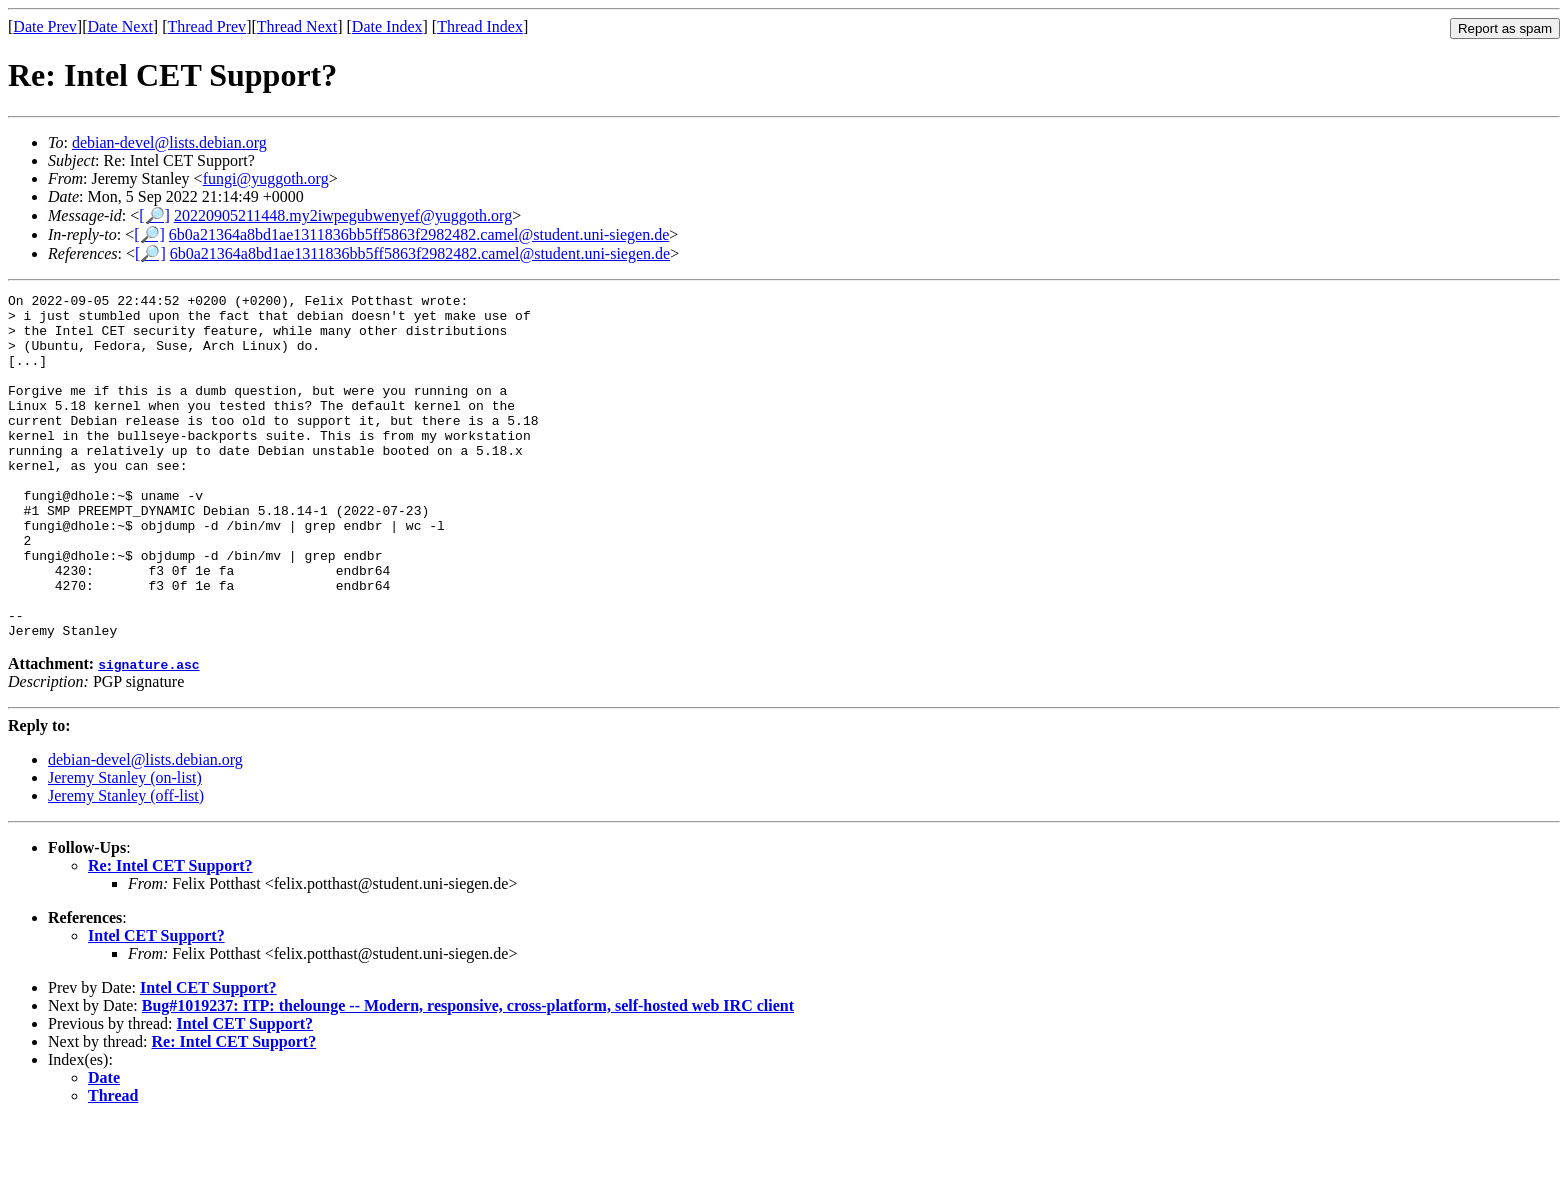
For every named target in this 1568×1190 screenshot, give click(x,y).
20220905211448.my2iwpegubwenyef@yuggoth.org (343, 215)
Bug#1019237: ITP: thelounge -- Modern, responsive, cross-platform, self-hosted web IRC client (468, 1074)
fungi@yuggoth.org (266, 178)
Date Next (120, 26)
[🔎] (154, 215)
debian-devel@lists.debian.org (169, 142)
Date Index (387, 26)
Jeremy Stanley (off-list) (126, 864)
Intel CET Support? (156, 1004)
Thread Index (480, 26)
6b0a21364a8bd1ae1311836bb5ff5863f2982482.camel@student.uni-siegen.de (419, 234)
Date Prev (45, 26)
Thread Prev (206, 26)
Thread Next (297, 26)
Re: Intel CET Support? (170, 934)
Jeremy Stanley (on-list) (125, 846)
